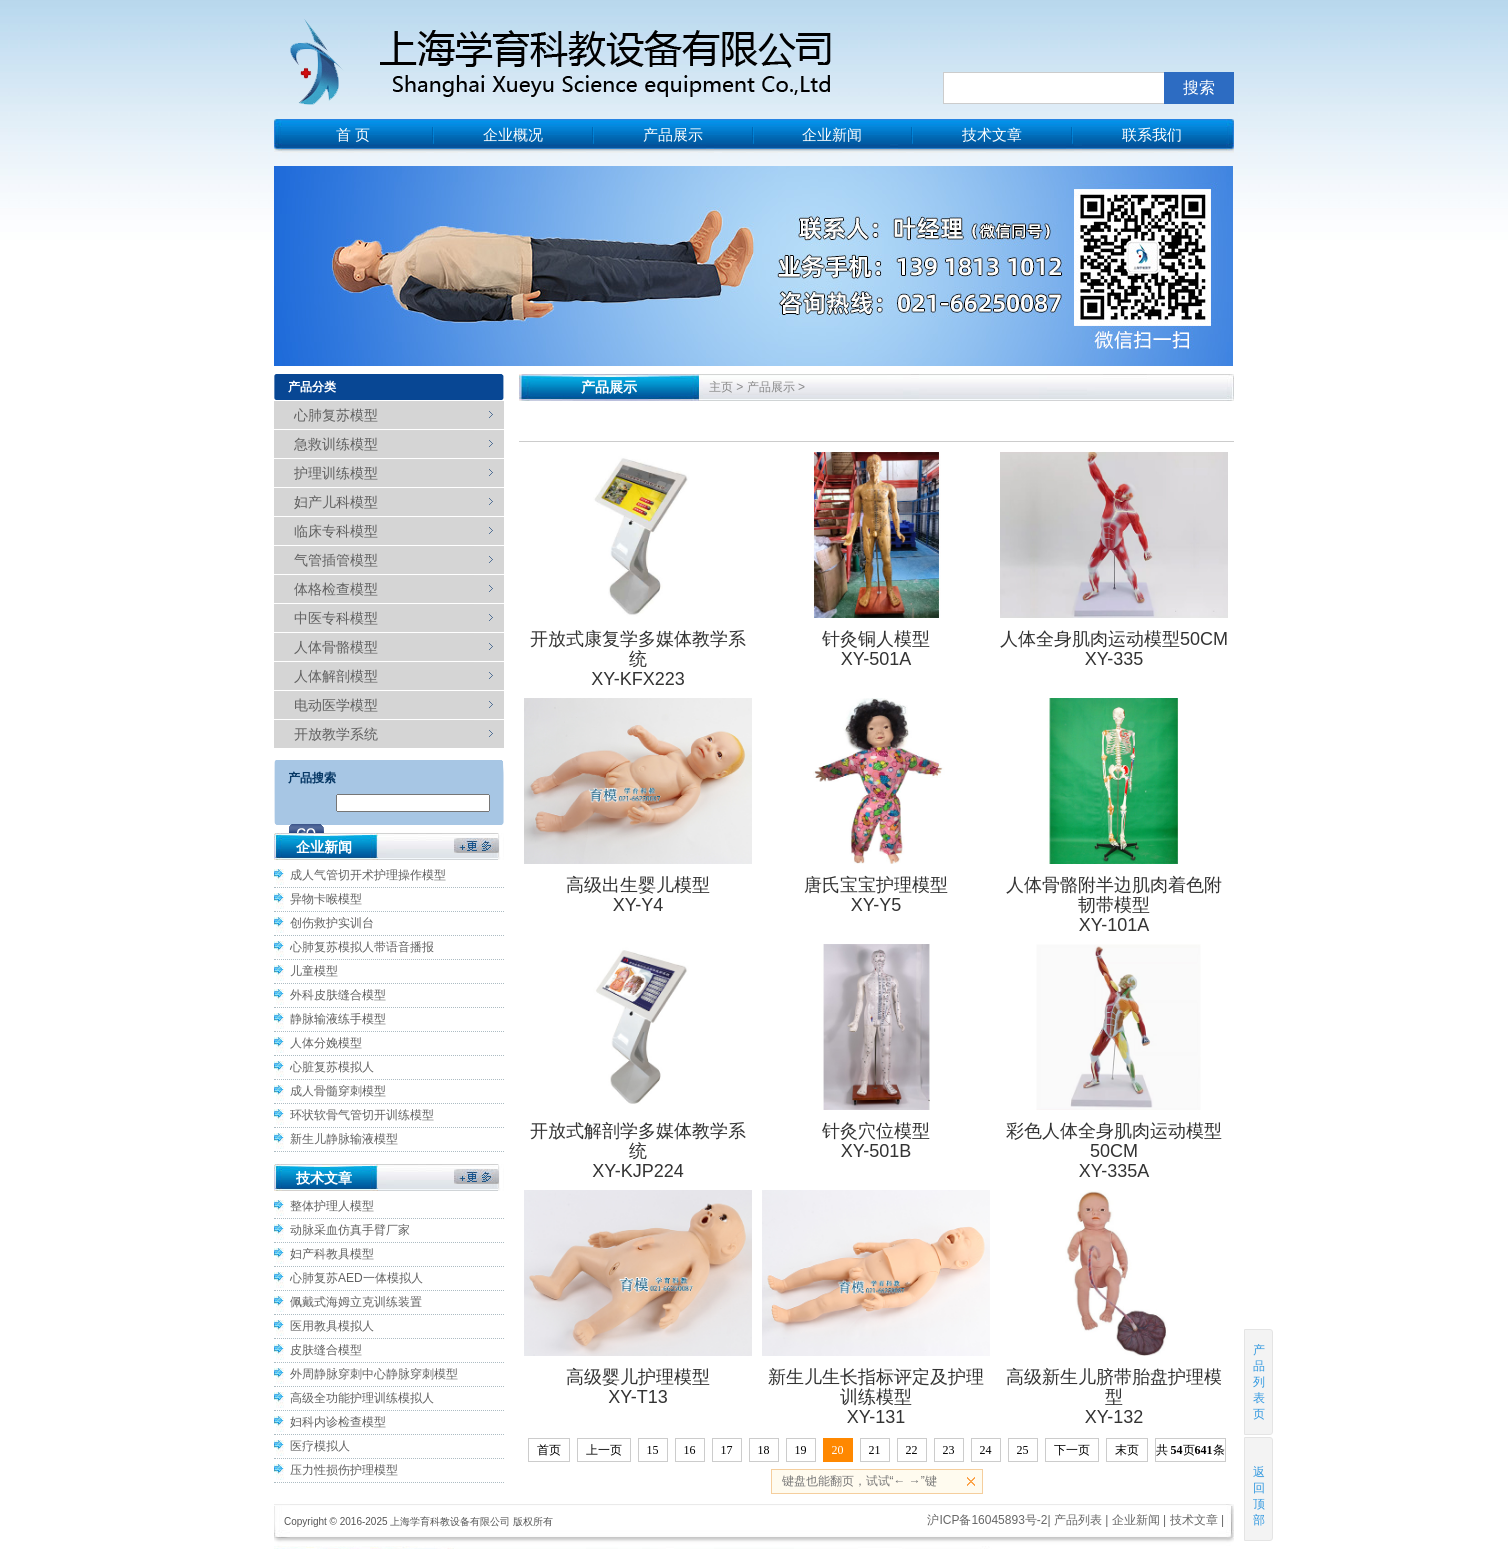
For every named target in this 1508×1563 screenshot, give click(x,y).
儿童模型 (314, 971)
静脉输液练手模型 (338, 1019)
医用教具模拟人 (332, 1326)
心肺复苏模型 (336, 415)
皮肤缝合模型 (326, 1350)
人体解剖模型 (336, 676)
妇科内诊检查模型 (338, 1422)
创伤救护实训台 (332, 923)
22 (912, 1450)
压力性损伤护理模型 (344, 1470)
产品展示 (673, 134)
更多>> (476, 851)
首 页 (353, 134)
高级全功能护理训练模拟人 (362, 1398)
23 (949, 1450)
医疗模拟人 (320, 1446)
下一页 (1072, 1450)
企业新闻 (832, 134)
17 (727, 1450)
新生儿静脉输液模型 (344, 1139)
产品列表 (1078, 1520)
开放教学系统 (336, 734)
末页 (1127, 1450)
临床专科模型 (336, 531)
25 (1023, 1450)
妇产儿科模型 (336, 502)
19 (801, 1450)
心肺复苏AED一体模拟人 (356, 1278)
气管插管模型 (336, 560)
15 (653, 1450)
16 (690, 1450)
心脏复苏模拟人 (332, 1067)
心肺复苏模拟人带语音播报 (362, 947)
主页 (721, 387)
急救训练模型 (336, 444)
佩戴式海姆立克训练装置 (356, 1302)
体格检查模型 (336, 589)
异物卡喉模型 (326, 899)
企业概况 (513, 134)
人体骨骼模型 (336, 647)
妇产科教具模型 (332, 1254)
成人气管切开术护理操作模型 (368, 875)
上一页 (604, 1450)
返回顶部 (1259, 1488)
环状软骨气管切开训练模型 (362, 1115)
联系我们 (1152, 134)
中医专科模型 (336, 618)
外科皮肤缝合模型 (338, 995)
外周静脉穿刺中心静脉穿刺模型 (374, 1374)
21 (875, 1450)
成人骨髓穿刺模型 (338, 1091)
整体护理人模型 (332, 1206)
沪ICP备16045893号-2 (987, 1520)
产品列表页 (1259, 1382)
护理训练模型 (336, 473)
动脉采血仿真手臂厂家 (350, 1230)
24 (986, 1450)
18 (764, 1450)
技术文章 (992, 134)
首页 (549, 1450)
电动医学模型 (336, 705)
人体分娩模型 (326, 1043)
